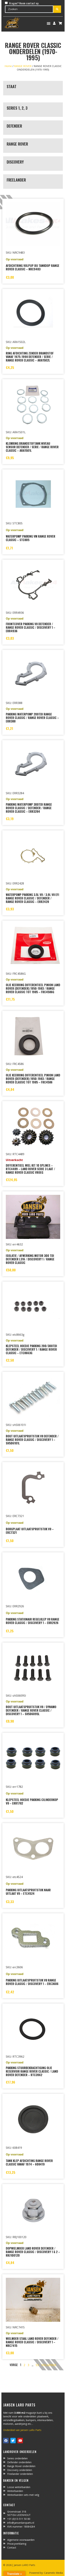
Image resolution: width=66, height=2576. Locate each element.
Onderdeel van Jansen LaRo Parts (22, 2430)
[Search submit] (57, 9)
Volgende (48, 2365)
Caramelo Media (53, 2572)
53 (37, 2365)
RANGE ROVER (23, 66)
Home (8, 66)
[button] (49, 23)
